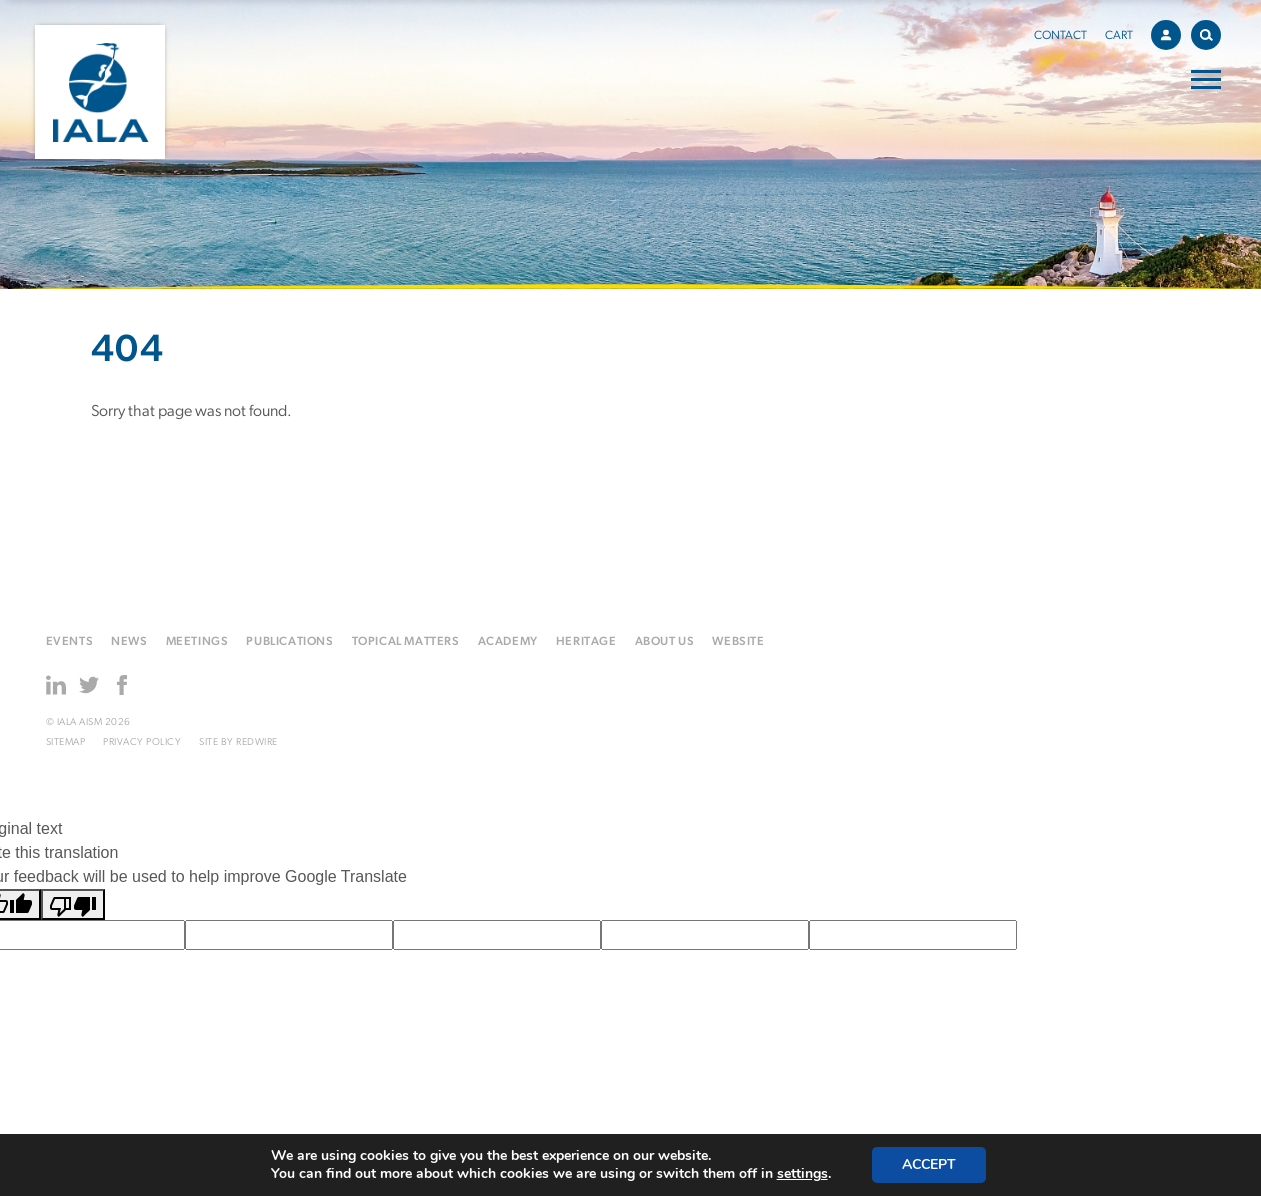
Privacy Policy (142, 742)
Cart (1119, 36)
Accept (929, 1164)
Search (1210, 31)
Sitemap (66, 742)
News (129, 642)
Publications (289, 642)
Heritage (586, 642)
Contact (1060, 36)
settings (802, 1174)
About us (665, 642)
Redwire (257, 742)
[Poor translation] (73, 904)
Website (738, 642)
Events (70, 642)
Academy (508, 642)
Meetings (197, 642)
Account (1171, 32)
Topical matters (406, 642)
